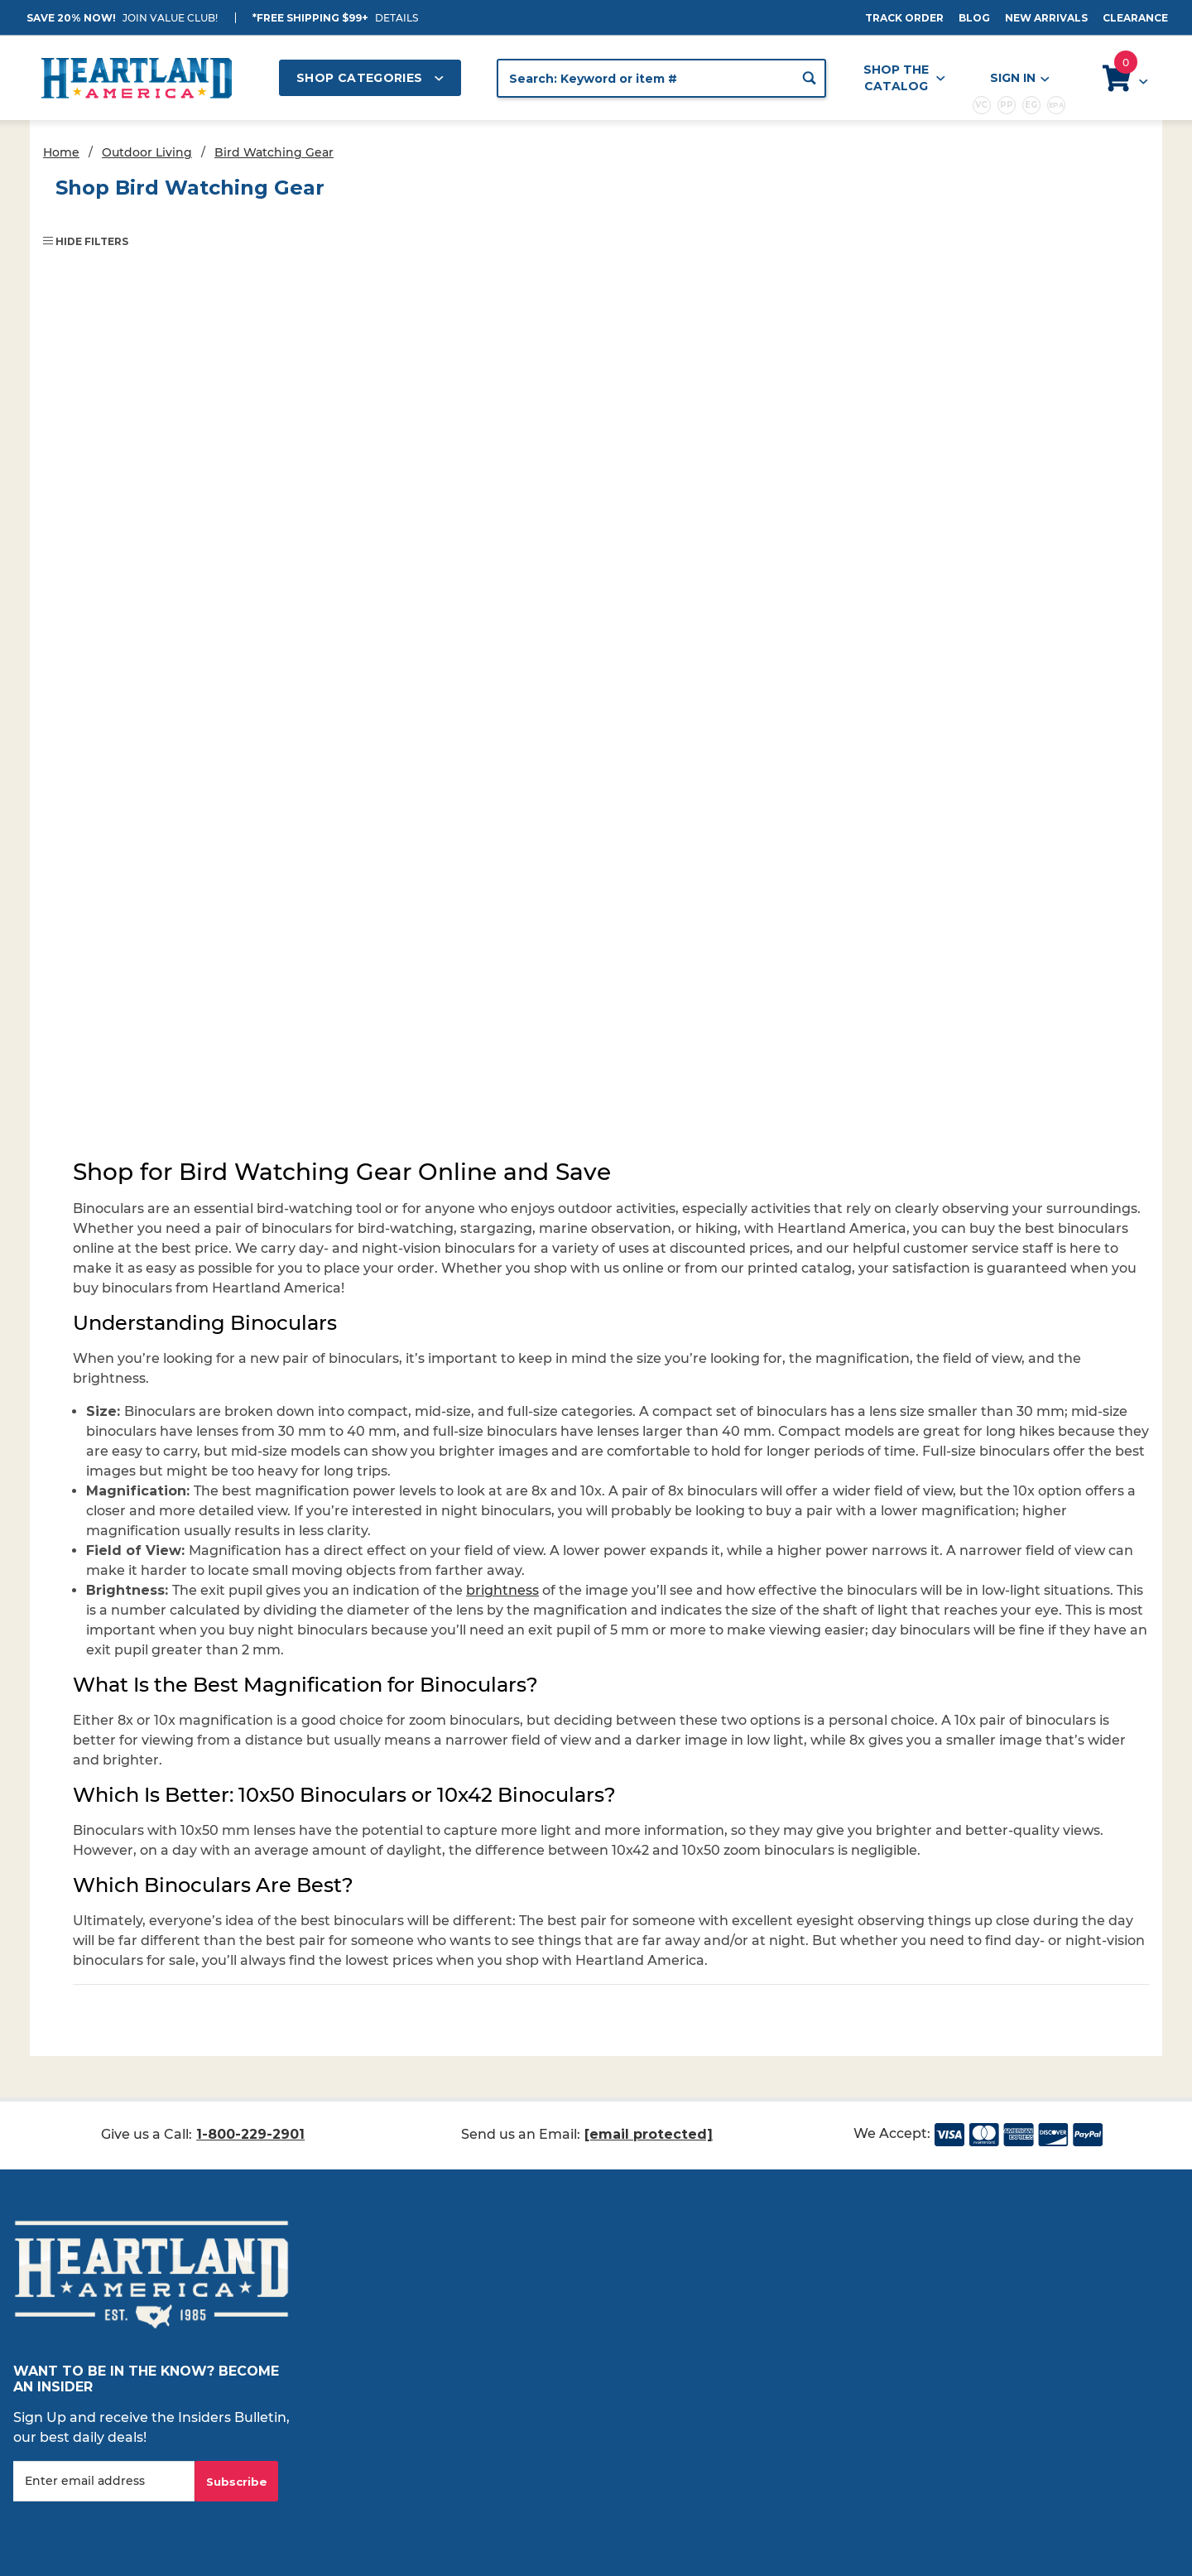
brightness (502, 1590)
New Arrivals (1046, 18)
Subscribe (236, 2481)
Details (396, 18)
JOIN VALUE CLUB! (170, 18)
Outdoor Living (147, 152)
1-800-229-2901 (250, 2134)
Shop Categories (370, 77)
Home (61, 152)
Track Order (904, 18)
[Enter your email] (104, 2481)
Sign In (1019, 78)
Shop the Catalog (903, 78)
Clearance (1135, 18)
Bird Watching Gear (274, 152)
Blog (974, 18)
